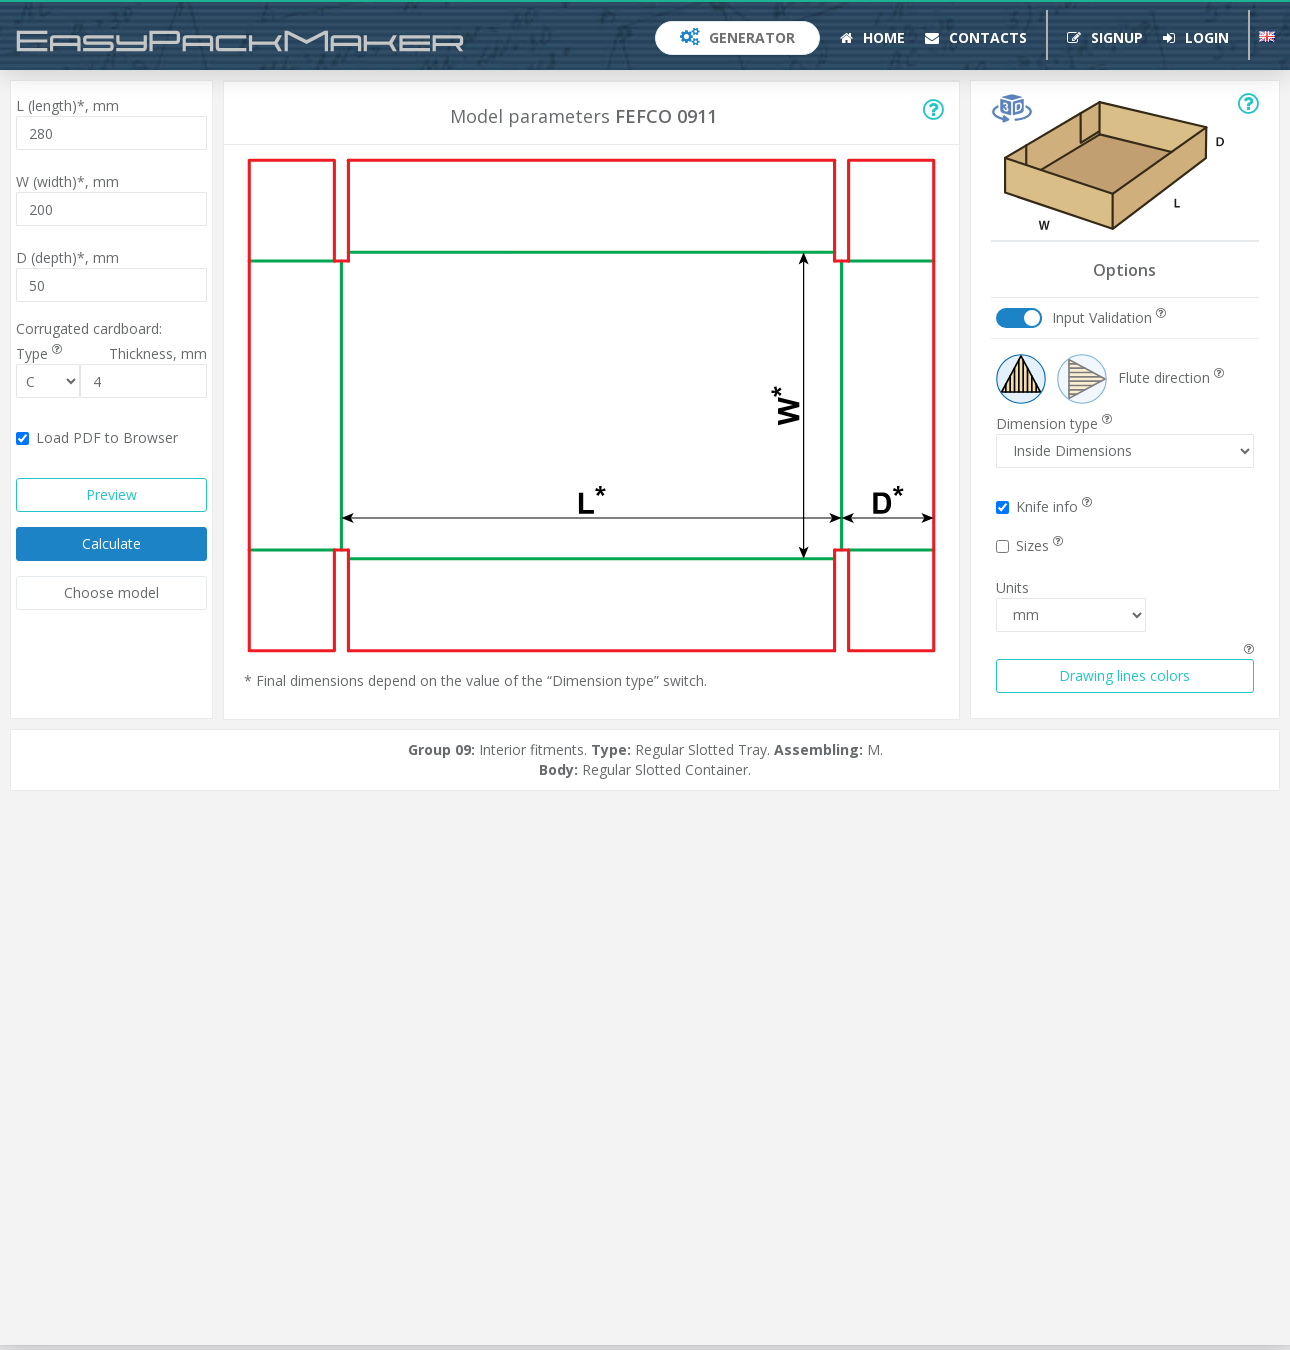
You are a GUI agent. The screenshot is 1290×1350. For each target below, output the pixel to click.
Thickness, (158, 353)
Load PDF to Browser (97, 437)
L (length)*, (67, 105)
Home (872, 37)
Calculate (111, 543)
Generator (737, 37)
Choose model (111, 592)
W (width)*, (67, 181)
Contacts (976, 37)
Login (1196, 37)
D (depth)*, (67, 257)
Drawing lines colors (1124, 675)
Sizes (1029, 545)
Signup (1105, 37)
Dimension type (1054, 423)
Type (39, 353)
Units (1012, 587)
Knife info (1044, 506)
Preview (111, 494)
